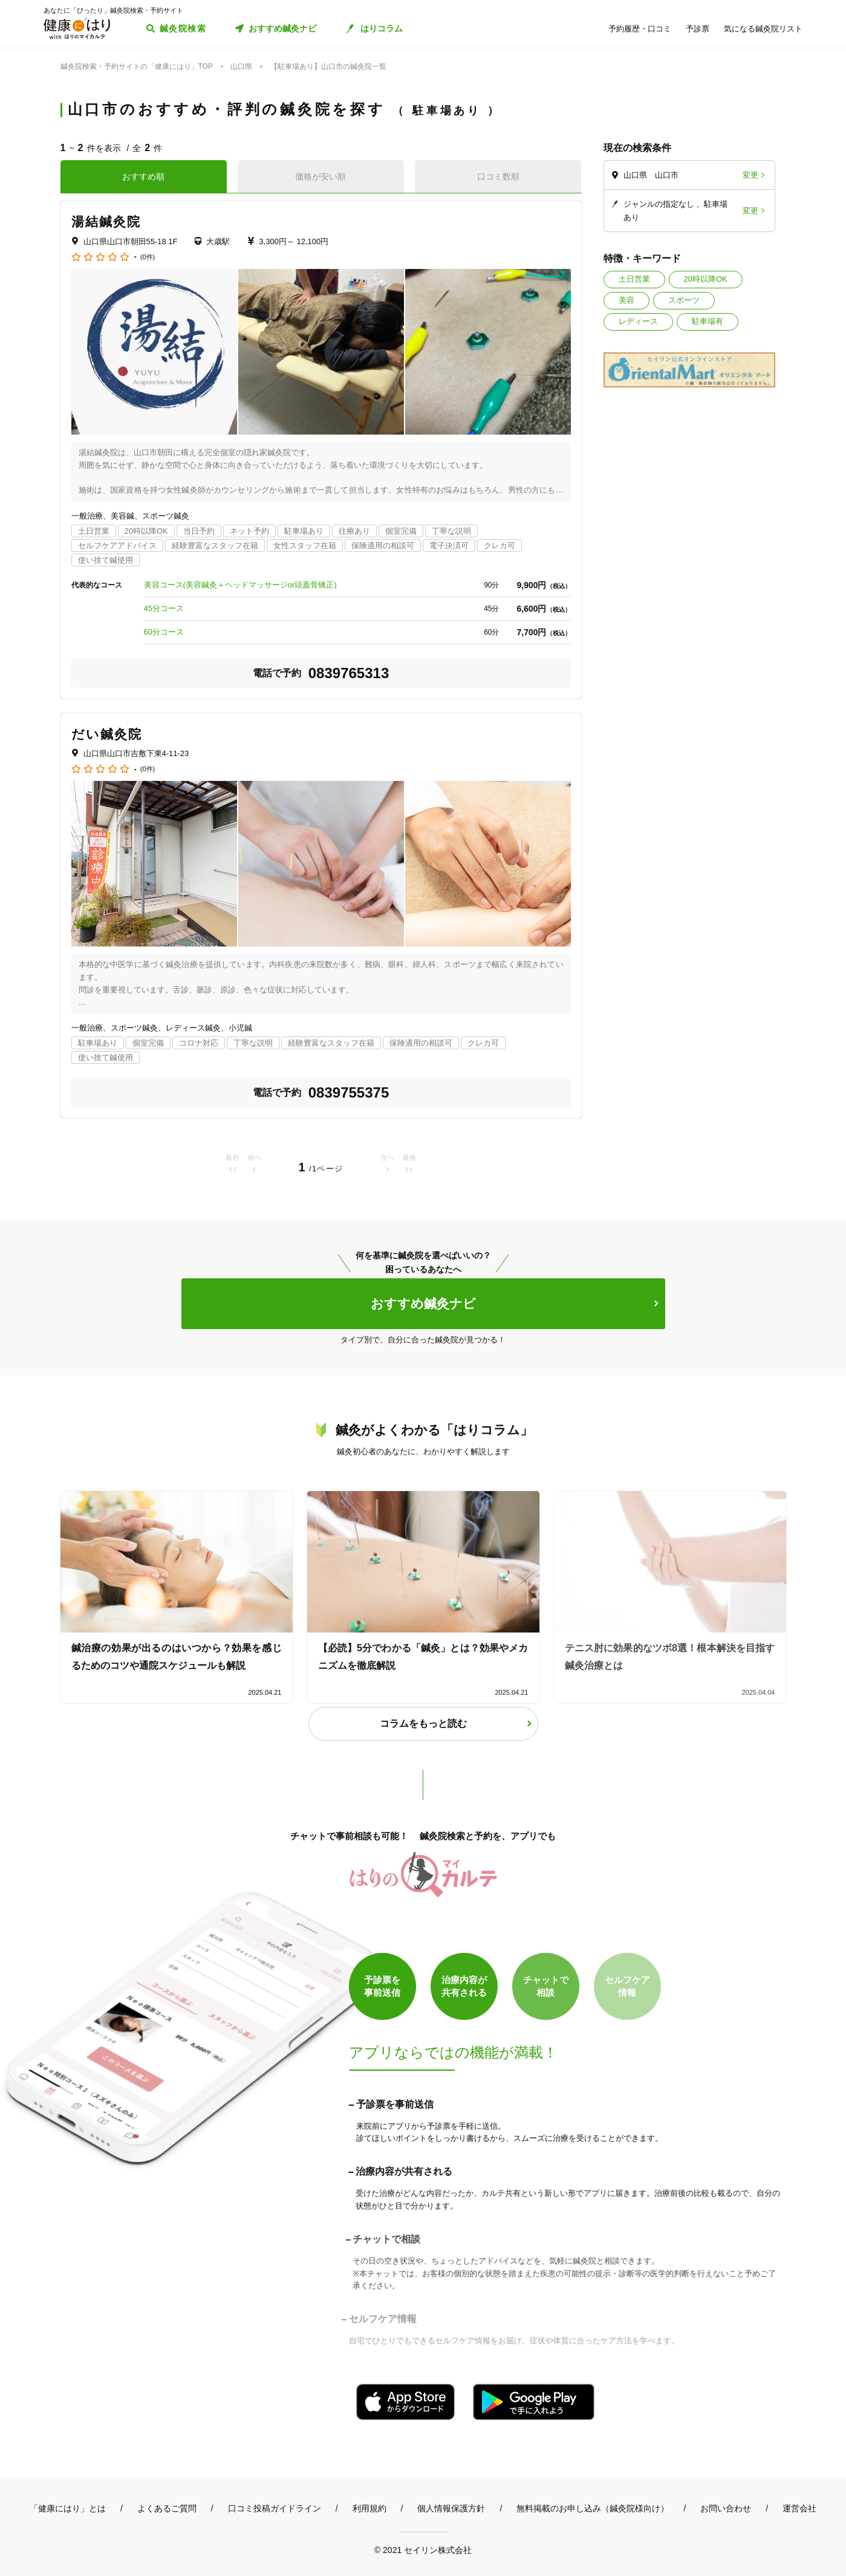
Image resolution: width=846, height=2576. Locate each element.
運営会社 (799, 2508)
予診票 (697, 28)
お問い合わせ (725, 2508)
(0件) (147, 257)
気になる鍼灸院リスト (763, 28)
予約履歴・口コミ (639, 28)
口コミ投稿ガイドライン (274, 2508)
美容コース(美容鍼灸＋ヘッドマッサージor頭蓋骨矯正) (240, 585)
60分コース (164, 632)
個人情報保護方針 (451, 2508)
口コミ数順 (498, 176)
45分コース (164, 608)
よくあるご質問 (167, 2508)
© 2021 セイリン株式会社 (423, 2549)
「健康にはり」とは (68, 2508)
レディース (638, 321)
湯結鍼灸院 (106, 221)
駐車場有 (707, 321)
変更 (750, 175)
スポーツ (684, 300)
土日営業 (634, 278)
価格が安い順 (320, 176)
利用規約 (369, 2508)
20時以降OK (705, 278)
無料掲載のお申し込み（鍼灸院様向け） (592, 2508)
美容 (626, 300)
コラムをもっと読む (423, 1723)
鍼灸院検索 (183, 28)
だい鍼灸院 (107, 734)
